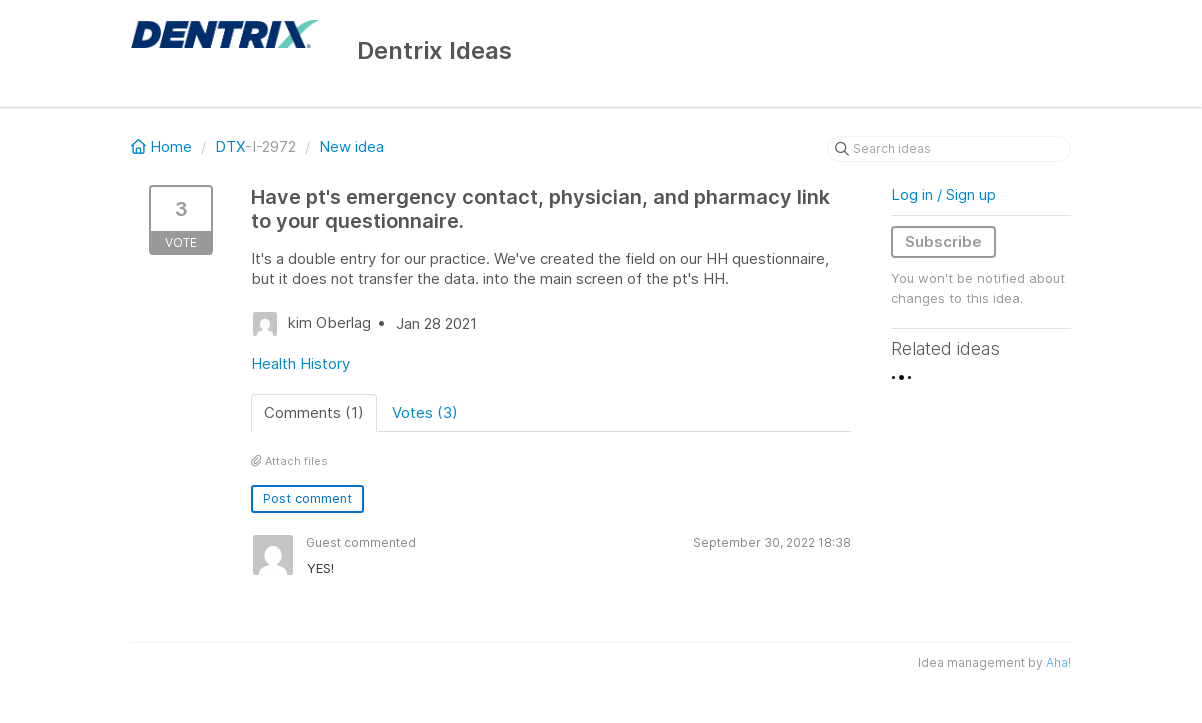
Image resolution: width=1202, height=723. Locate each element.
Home (163, 146)
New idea (351, 146)
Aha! (1058, 662)
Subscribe (943, 241)
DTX (230, 146)
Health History (300, 363)
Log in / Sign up (943, 194)
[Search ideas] (949, 149)
